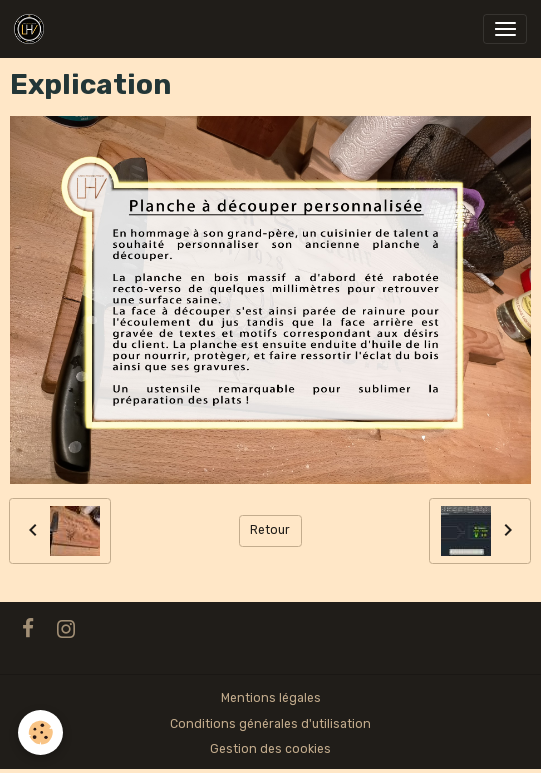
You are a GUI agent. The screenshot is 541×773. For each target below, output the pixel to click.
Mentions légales (271, 698)
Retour (270, 530)
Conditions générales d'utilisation (270, 724)
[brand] (32, 29)
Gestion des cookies (270, 749)
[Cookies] (40, 732)
